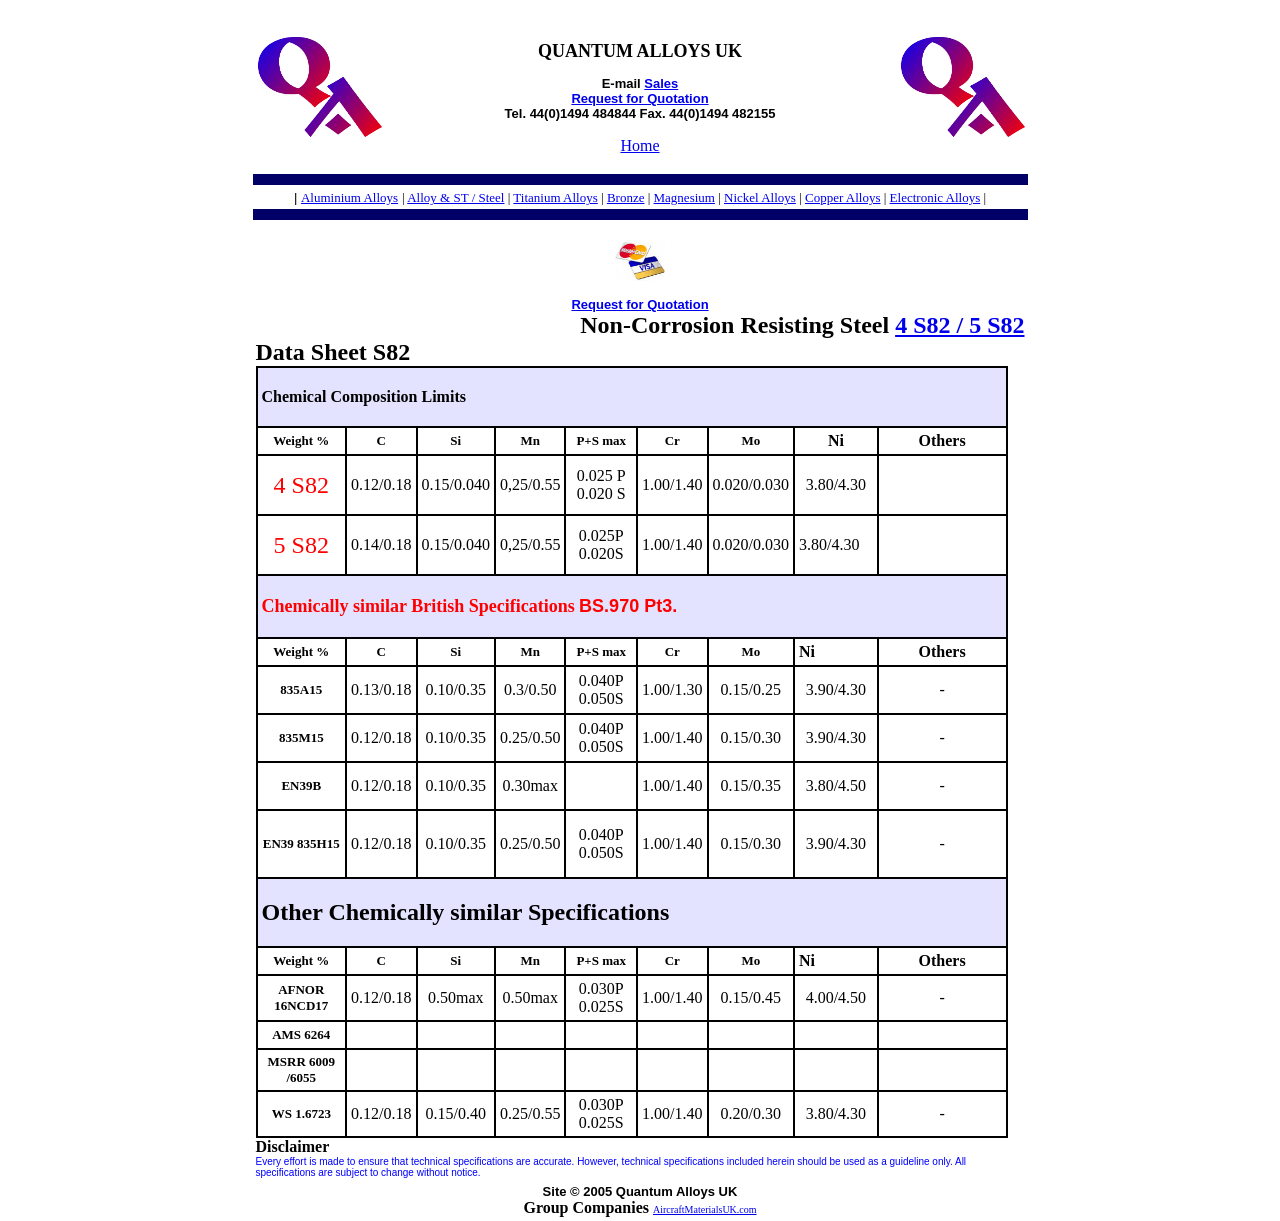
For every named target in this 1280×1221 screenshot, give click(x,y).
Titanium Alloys (555, 197)
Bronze (626, 197)
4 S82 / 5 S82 (959, 325)
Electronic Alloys (935, 197)
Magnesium (684, 197)
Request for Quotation (639, 98)
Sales (661, 83)
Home (639, 145)
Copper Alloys (842, 197)
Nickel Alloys (760, 197)
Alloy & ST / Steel (455, 197)
